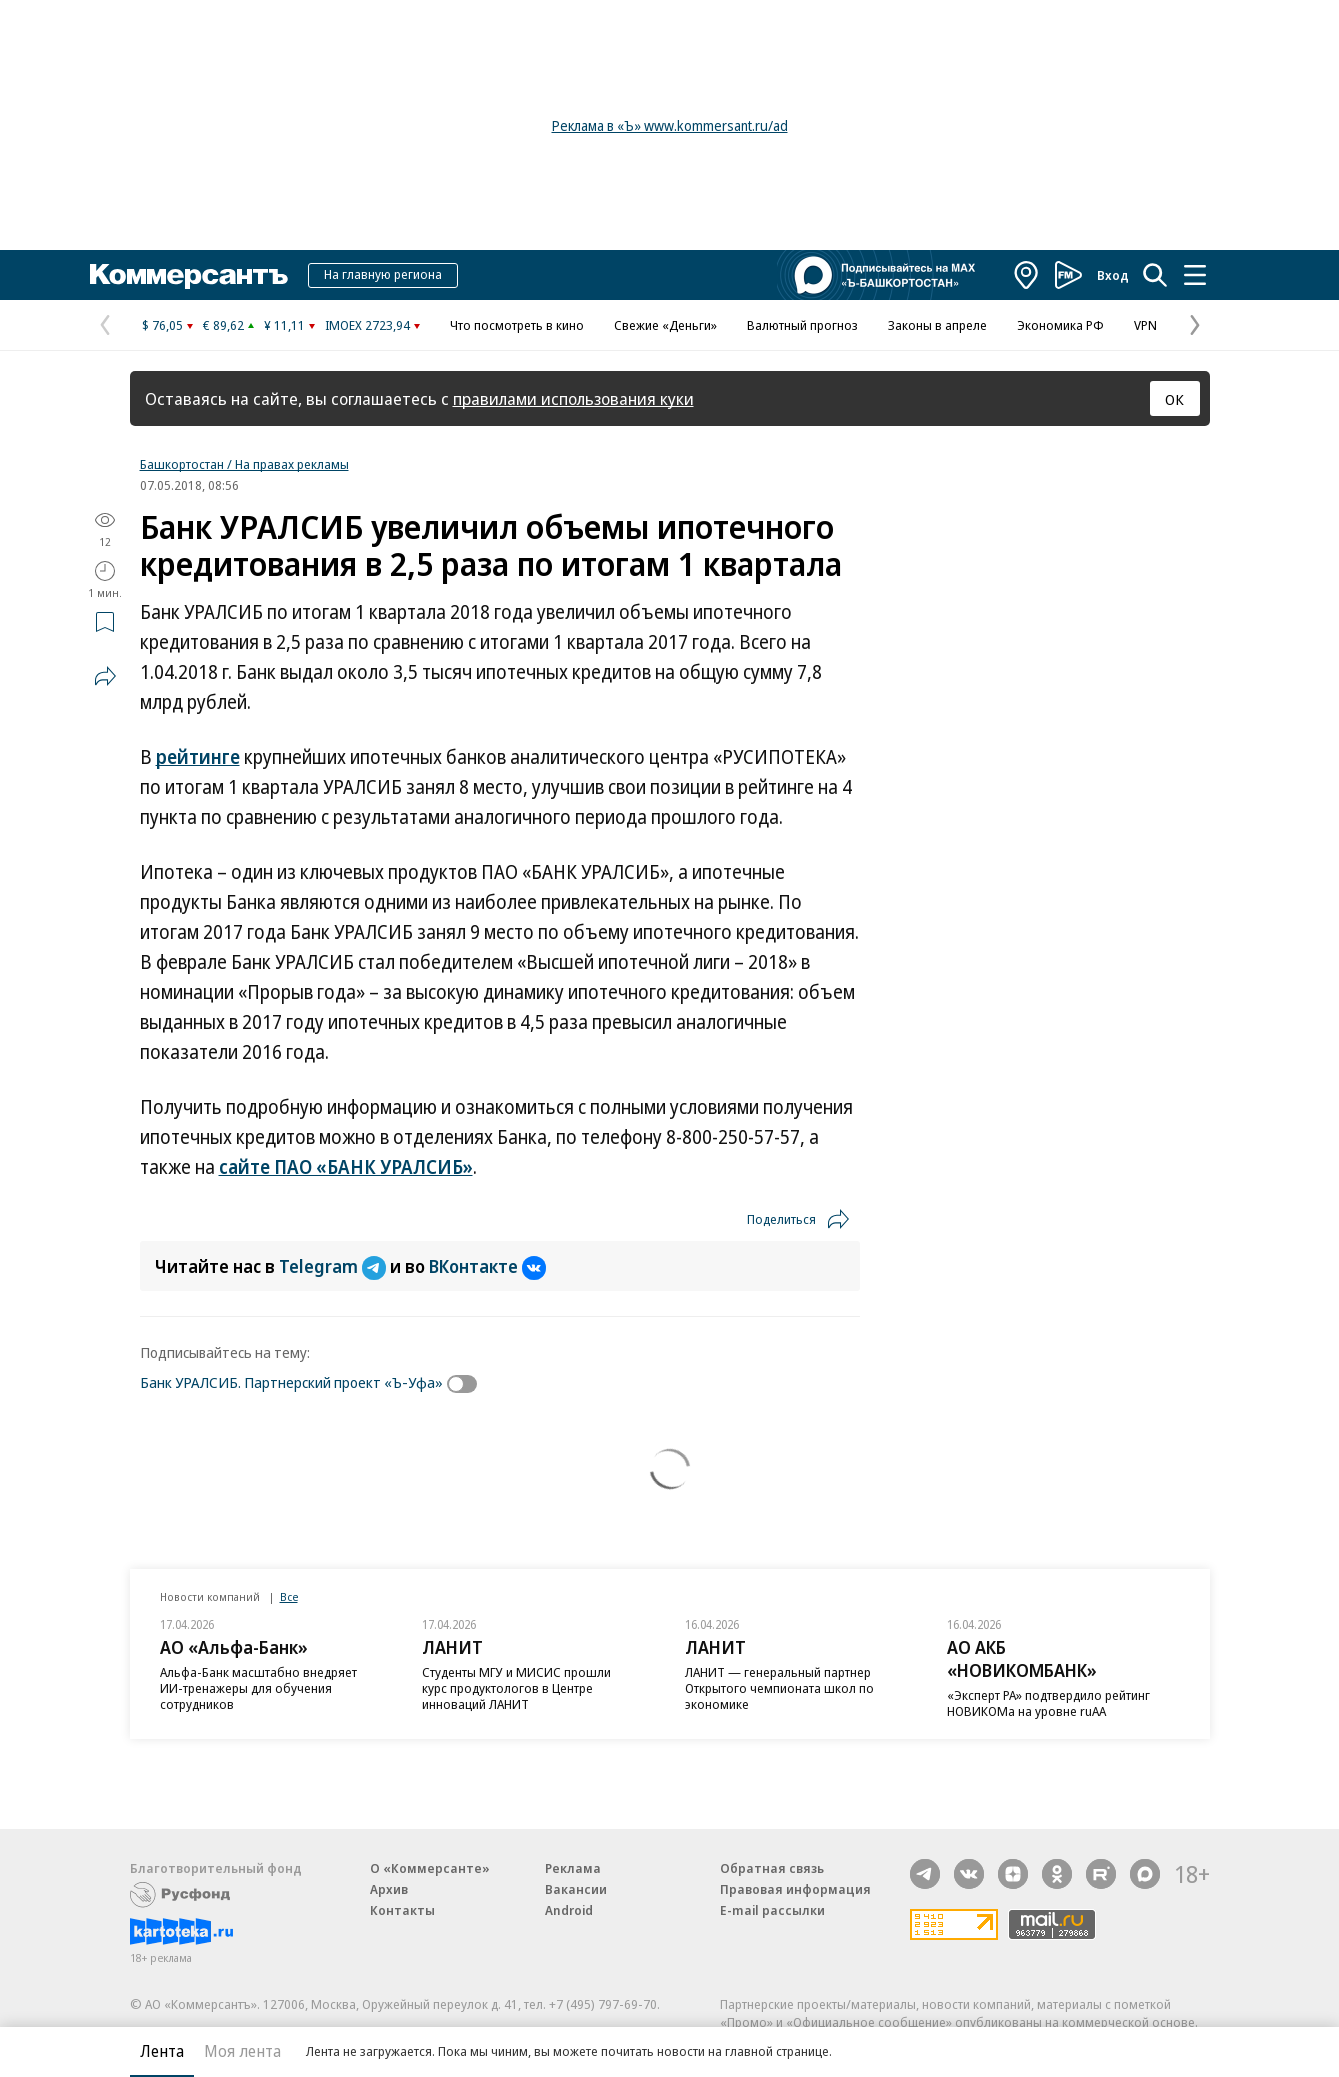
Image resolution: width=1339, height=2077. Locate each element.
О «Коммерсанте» (430, 1868)
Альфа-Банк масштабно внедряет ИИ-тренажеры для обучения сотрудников (258, 1688)
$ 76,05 (162, 325)
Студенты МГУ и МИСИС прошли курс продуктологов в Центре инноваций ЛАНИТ (516, 1688)
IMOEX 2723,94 (367, 325)
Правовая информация (795, 1889)
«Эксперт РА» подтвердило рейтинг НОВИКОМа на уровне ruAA (1048, 1703)
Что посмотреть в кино (517, 325)
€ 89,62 (223, 325)
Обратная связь (772, 1868)
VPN (1145, 325)
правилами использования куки (573, 398)
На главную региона (383, 274)
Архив (389, 1889)
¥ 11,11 (284, 325)
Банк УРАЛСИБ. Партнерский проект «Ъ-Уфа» (291, 1382)
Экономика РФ (1060, 325)
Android (569, 1910)
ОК (1174, 399)
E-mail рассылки (772, 1910)
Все (289, 1596)
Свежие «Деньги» (665, 325)
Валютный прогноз (802, 325)
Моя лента (242, 2051)
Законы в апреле (937, 325)
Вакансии (576, 1889)
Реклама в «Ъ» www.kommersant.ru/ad (670, 125)
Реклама (573, 1868)
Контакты (402, 1910)
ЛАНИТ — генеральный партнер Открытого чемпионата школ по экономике (779, 1688)
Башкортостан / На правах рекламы (244, 464)
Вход (1113, 275)
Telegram (334, 1266)
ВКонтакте (487, 1266)
